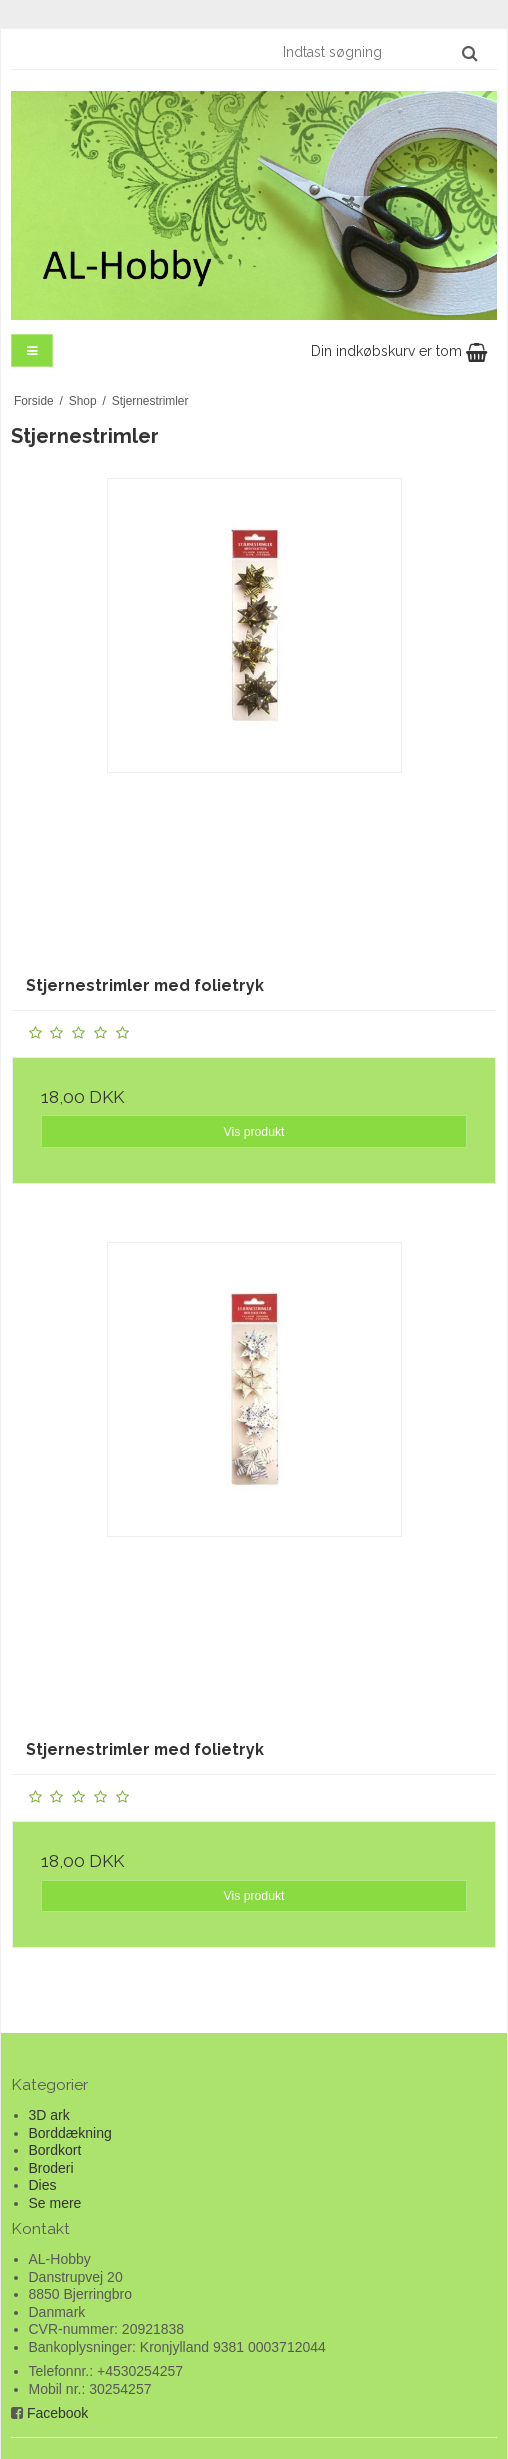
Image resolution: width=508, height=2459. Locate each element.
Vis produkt (253, 1132)
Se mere (55, 2203)
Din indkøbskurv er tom (399, 351)
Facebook (57, 2413)
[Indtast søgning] (379, 52)
